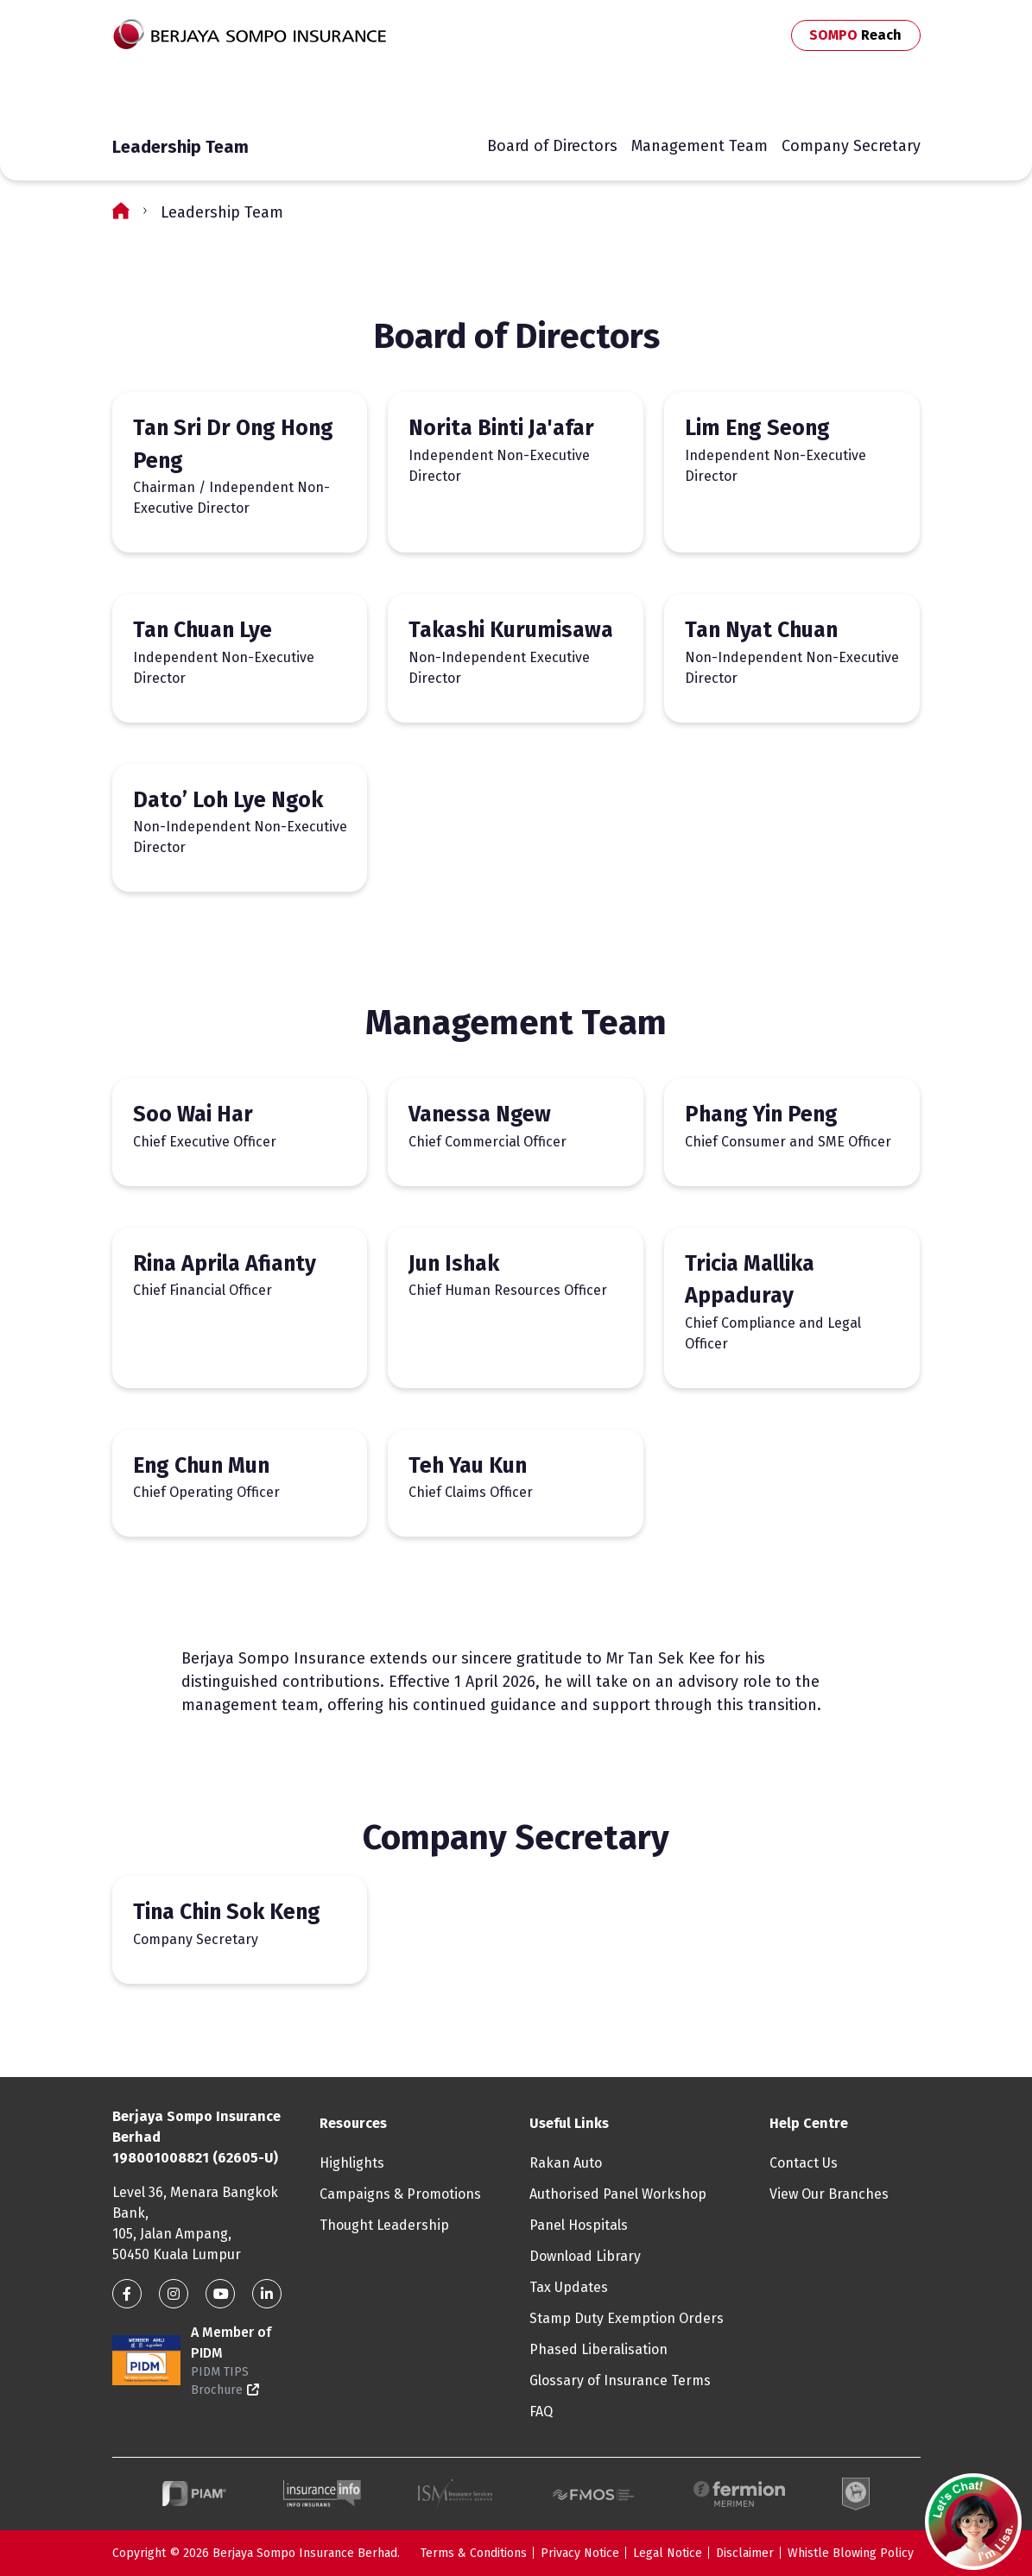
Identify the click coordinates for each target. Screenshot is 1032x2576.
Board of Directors (552, 145)
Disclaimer (745, 2553)
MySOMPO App (636, 93)
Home (120, 209)
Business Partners (842, 91)
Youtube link (220, 2293)
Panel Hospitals (578, 2225)
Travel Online (525, 93)
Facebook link (127, 2293)
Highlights (352, 2163)
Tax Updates (568, 2287)
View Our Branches (829, 2194)
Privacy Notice (580, 2553)
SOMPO (855, 35)
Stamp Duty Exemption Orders (626, 2318)
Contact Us (735, 90)
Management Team (699, 145)
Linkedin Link (267, 2293)
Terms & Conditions (474, 2553)
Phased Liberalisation (598, 2349)
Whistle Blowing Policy (851, 2553)
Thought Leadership (384, 2225)
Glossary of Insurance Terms (620, 2380)
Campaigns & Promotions (400, 2194)
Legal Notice (667, 2553)
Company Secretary (851, 145)
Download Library (585, 2256)
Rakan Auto (565, 2163)
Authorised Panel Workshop (617, 2194)
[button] (973, 2521)
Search (709, 90)
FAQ (541, 2411)
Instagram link (173, 2293)
